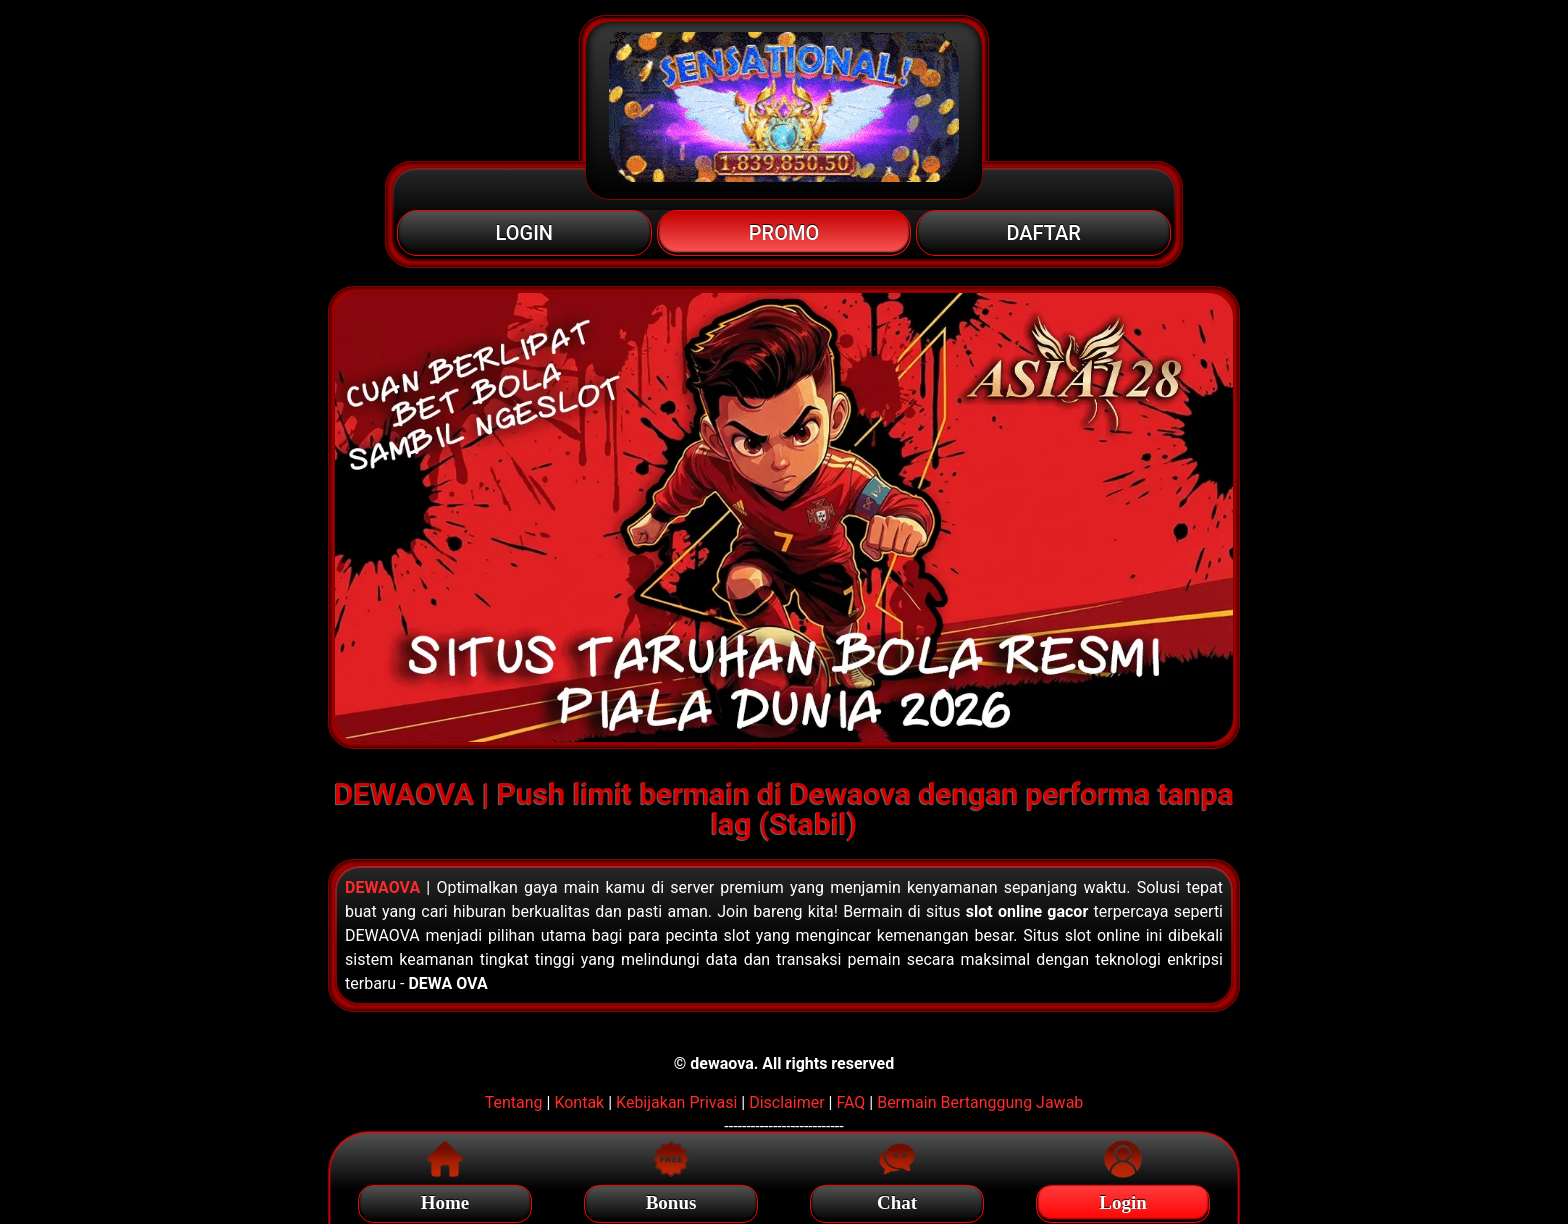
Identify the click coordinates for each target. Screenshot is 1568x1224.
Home (445, 1199)
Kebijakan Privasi (676, 1102)
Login (1123, 1199)
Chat (897, 1199)
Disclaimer (786, 1102)
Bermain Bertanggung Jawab (980, 1102)
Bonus (671, 1199)
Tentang (514, 1102)
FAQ (850, 1102)
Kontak (579, 1102)
